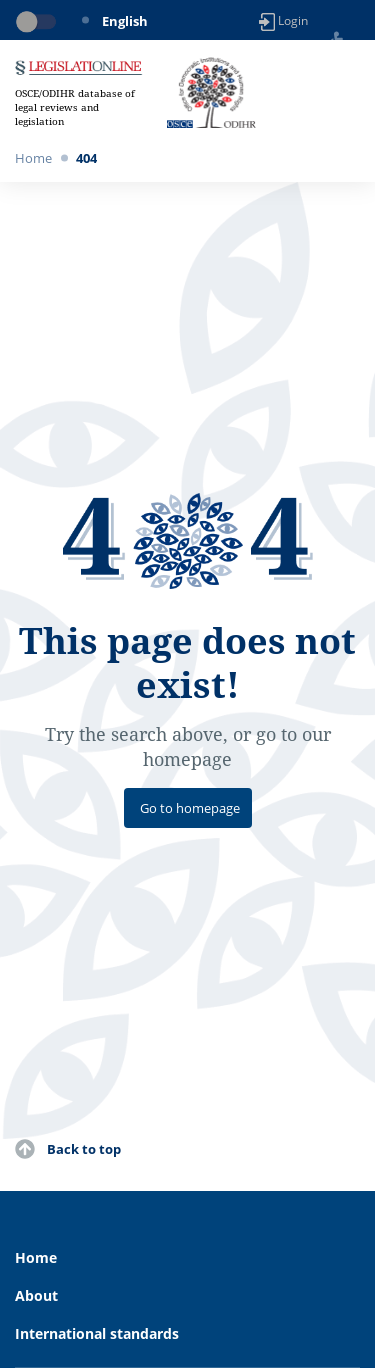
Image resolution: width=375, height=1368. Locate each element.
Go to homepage (190, 808)
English (125, 21)
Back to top (84, 1149)
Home (33, 158)
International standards (97, 1333)
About (36, 1295)
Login (283, 21)
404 (86, 158)
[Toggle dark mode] (40, 22)
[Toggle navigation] (348, 93)
